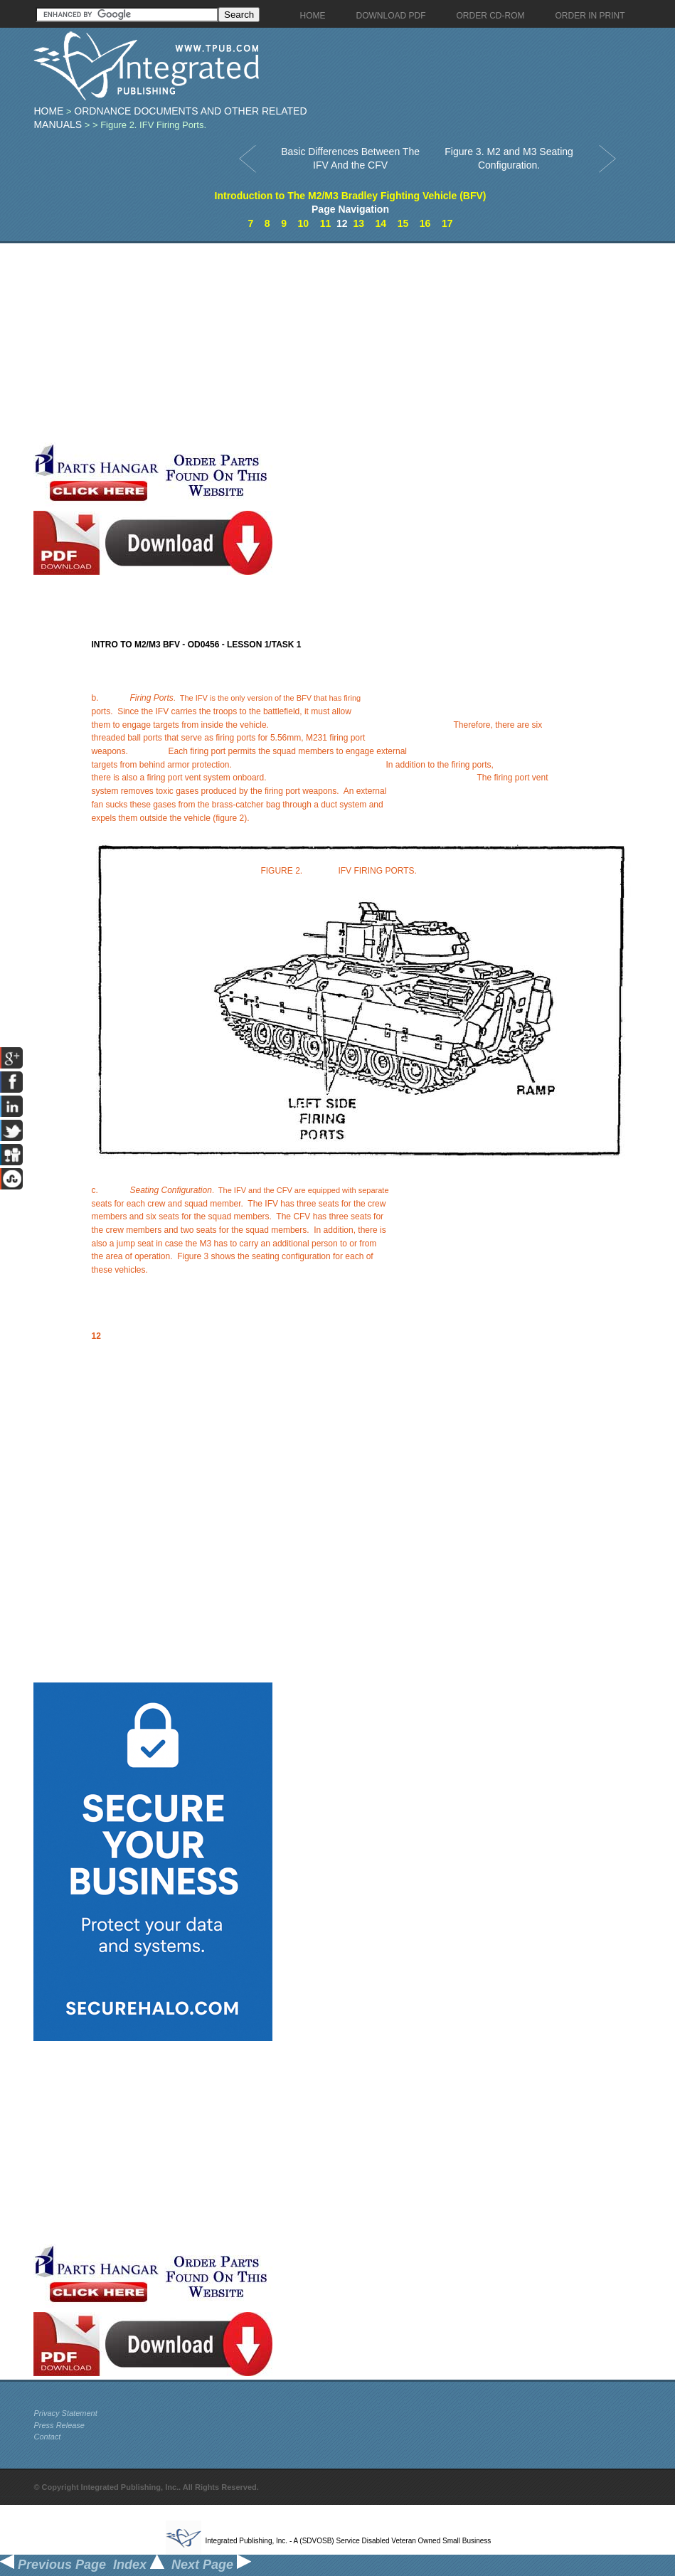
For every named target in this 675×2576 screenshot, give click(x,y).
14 (381, 223)
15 (403, 223)
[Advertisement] (227, 342)
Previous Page (53, 2565)
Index (138, 2565)
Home (48, 111)
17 (447, 223)
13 (358, 223)
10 (303, 223)
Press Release (59, 2425)
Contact (46, 2436)
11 (325, 223)
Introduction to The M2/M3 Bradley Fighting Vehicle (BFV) (351, 195)
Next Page (211, 2565)
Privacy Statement (65, 2413)
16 (425, 223)
